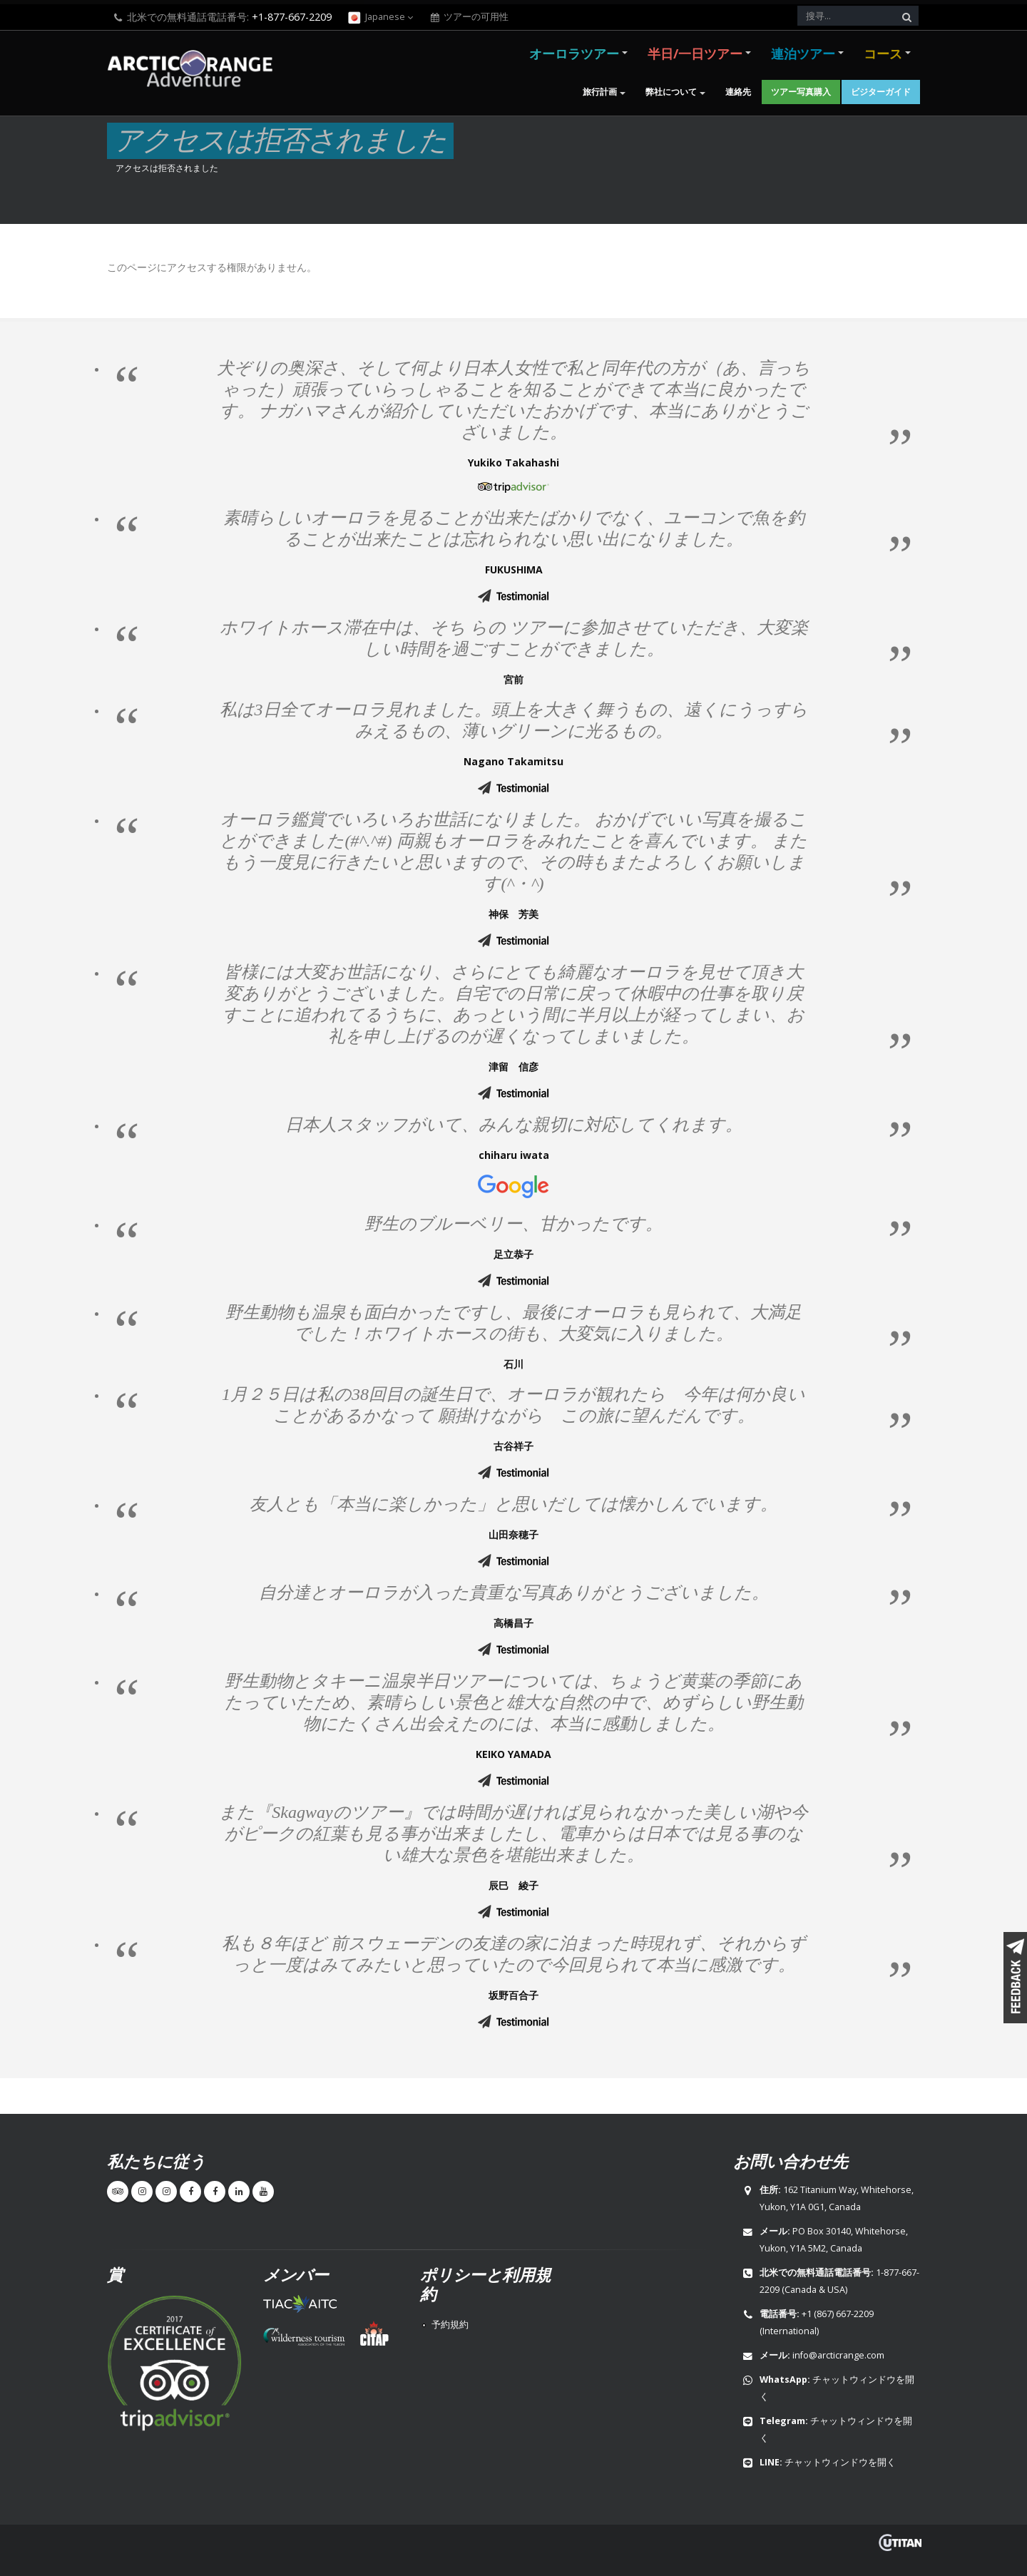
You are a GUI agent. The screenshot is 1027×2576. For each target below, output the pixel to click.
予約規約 (450, 2325)
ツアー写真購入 (801, 92)
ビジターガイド (881, 92)
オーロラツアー (574, 53)
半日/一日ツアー (695, 53)
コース (883, 53)
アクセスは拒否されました (167, 167)
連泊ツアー (803, 53)
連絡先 (738, 92)
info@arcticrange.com (838, 2355)
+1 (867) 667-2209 (838, 2314)
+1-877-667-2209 (292, 17)
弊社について (671, 92)
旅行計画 (600, 92)
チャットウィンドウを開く (840, 2462)
